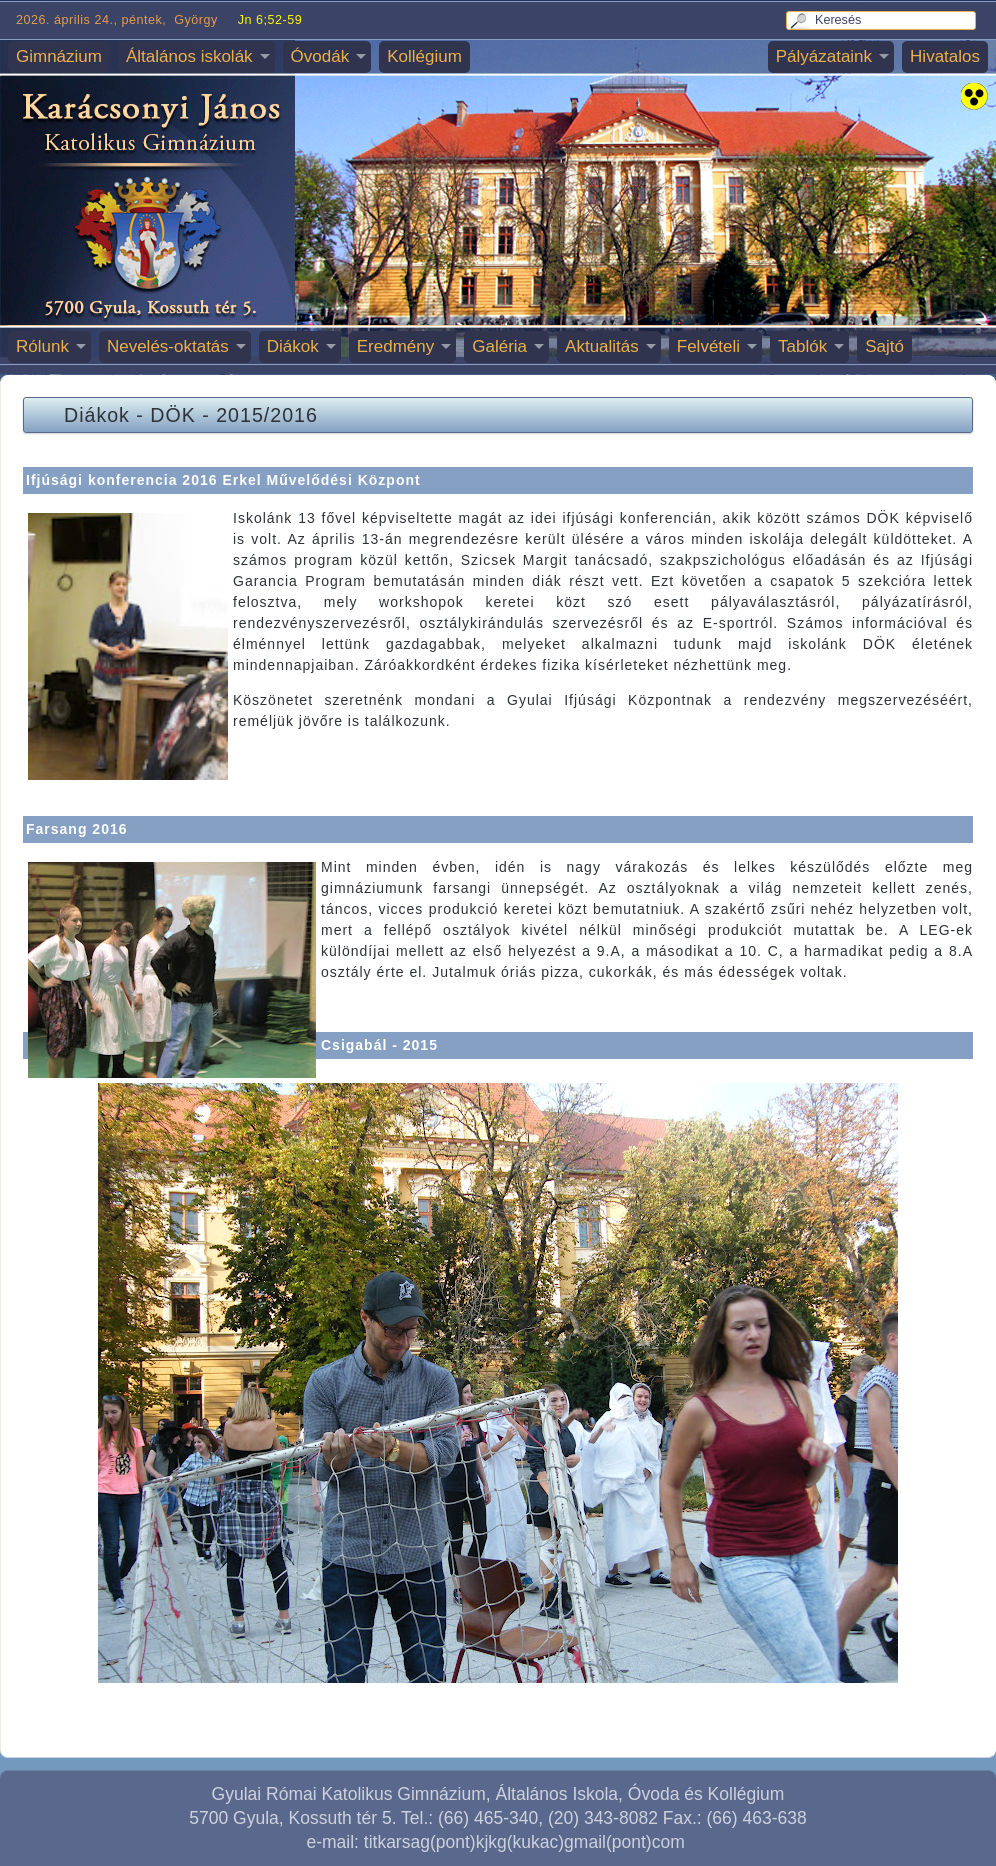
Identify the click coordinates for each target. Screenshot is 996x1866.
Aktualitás (602, 346)
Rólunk (42, 346)
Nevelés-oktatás (168, 346)
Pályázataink (824, 56)
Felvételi (708, 346)
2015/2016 (267, 415)
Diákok (293, 346)
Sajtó (884, 346)
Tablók (802, 346)
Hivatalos (945, 56)
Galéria (499, 346)
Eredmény (395, 346)
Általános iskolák (189, 56)
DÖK (172, 415)
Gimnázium (59, 56)
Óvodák (320, 56)
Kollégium (424, 56)
